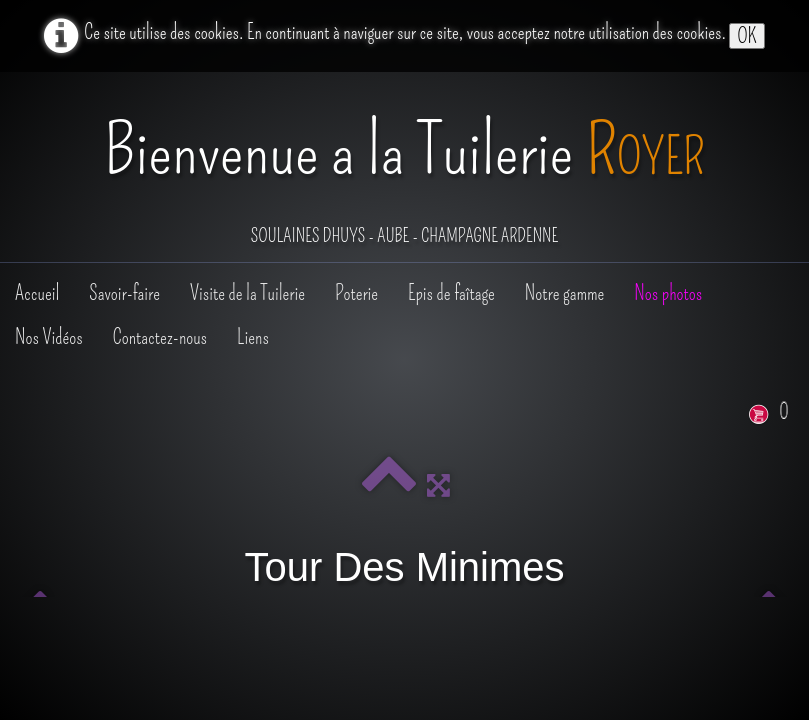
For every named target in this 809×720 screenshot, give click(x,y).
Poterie (356, 293)
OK (746, 36)
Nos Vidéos (49, 337)
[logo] (404, 169)
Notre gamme (564, 293)
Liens (253, 337)
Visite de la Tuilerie (247, 293)
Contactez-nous (160, 337)
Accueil (37, 293)
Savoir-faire (124, 293)
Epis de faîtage (451, 293)
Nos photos (668, 293)
